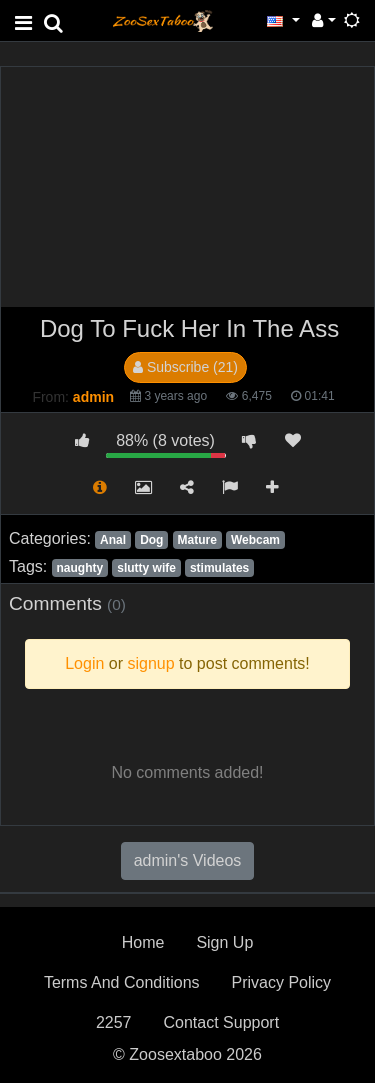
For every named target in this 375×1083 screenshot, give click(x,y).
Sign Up (224, 942)
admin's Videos (188, 860)
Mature (197, 540)
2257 (114, 1022)
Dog (151, 540)
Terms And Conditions (122, 982)
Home (143, 942)
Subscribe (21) (185, 367)
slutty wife (146, 568)
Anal (113, 540)
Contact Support (221, 1022)
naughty (79, 568)
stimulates (219, 568)
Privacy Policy (282, 982)
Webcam (255, 540)
